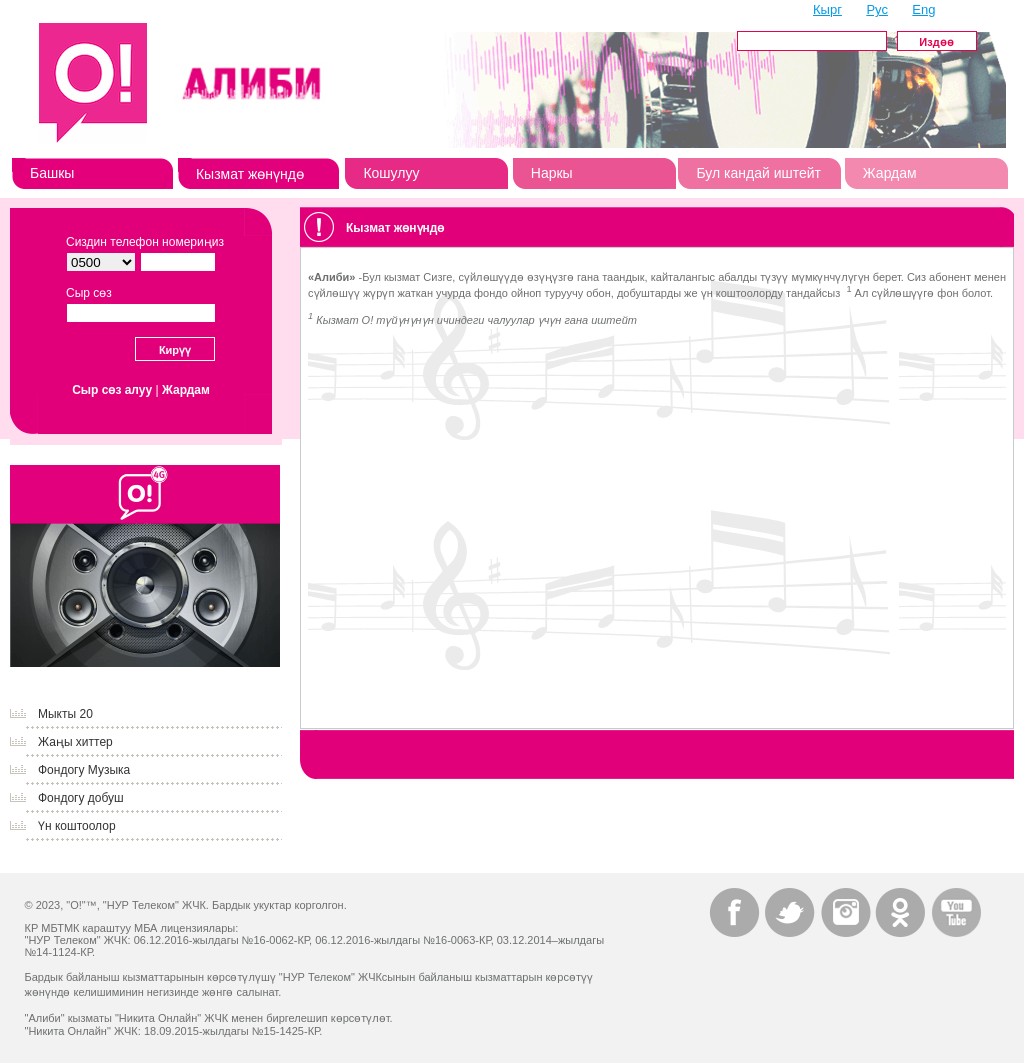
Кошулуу (391, 173)
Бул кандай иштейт (758, 173)
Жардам (890, 173)
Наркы (552, 173)
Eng (923, 9)
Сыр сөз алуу (112, 390)
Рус (877, 9)
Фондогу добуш (81, 798)
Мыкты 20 (65, 714)
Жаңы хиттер (75, 742)
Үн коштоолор (77, 826)
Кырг (827, 9)
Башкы (52, 173)
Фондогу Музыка (84, 770)
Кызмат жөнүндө (250, 174)
